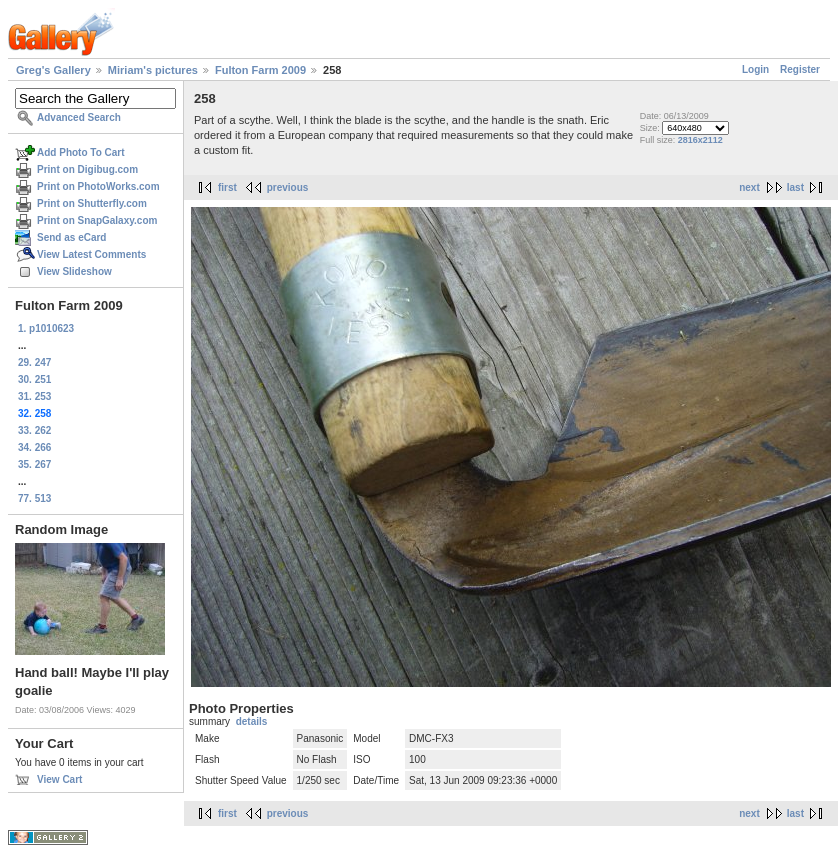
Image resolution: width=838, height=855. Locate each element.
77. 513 (34, 498)
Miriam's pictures (153, 70)
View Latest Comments (91, 254)
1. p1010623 (46, 328)
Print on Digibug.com (87, 169)
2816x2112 (700, 140)
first (227, 187)
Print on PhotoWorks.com (98, 186)
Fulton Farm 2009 (260, 70)
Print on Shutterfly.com (92, 203)
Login (755, 69)
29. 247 (34, 362)
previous (288, 187)
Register (800, 69)
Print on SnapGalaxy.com (97, 220)
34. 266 (34, 447)
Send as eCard (71, 237)
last (795, 187)
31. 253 (34, 396)
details (252, 721)
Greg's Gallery (53, 70)
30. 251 (34, 379)
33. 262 (34, 430)
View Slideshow (74, 271)
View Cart (59, 779)
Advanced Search (79, 117)
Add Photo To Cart (81, 152)
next (749, 187)
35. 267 (34, 464)
